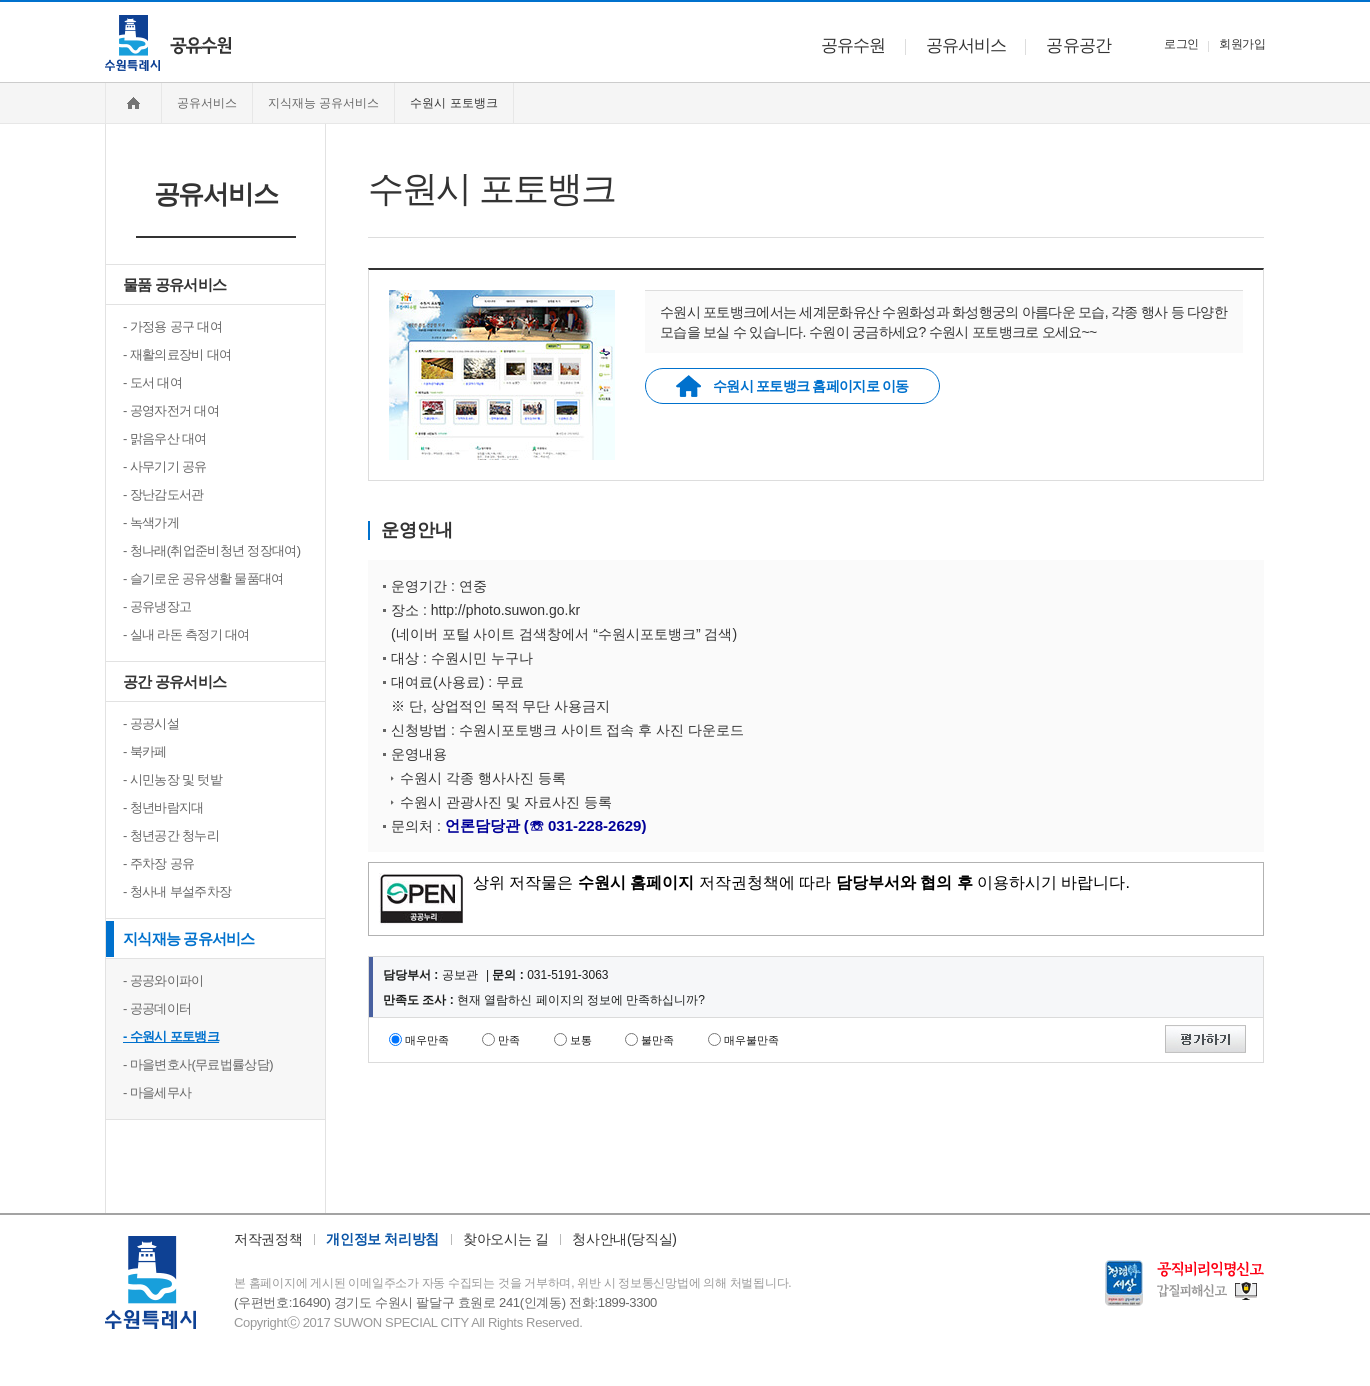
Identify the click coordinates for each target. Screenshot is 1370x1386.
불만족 (657, 1040)
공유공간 (1078, 45)
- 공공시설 (151, 723)
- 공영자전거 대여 (171, 410)
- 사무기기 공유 (165, 466)
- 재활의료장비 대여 (177, 354)
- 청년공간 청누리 (171, 835)
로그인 (1181, 44)
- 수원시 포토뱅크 (171, 1036)
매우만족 (427, 1040)
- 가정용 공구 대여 (172, 326)
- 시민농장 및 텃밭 (172, 779)
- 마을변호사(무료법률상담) (198, 1064)
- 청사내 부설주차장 (177, 891)
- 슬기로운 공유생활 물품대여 (203, 578)
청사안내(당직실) (624, 1239)
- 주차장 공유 (158, 863)
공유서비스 (966, 45)
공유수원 (853, 45)
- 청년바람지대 (163, 807)
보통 (581, 1040)
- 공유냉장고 (157, 606)
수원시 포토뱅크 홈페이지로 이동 (792, 386)
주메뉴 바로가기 (0, 0)
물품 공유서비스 (174, 284)
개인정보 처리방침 (382, 1239)
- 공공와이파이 (163, 980)
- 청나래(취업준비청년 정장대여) (212, 550)
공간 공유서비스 (174, 681)
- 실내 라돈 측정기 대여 (186, 634)
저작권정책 (268, 1239)
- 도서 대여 (152, 382)
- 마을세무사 (157, 1092)
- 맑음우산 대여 (165, 438)
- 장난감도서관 (163, 494)
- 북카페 (145, 751)
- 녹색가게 (151, 522)
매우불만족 (751, 1040)
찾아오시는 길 (505, 1239)
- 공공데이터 (157, 1008)
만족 (509, 1040)
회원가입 (1242, 44)
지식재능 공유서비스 (189, 938)
